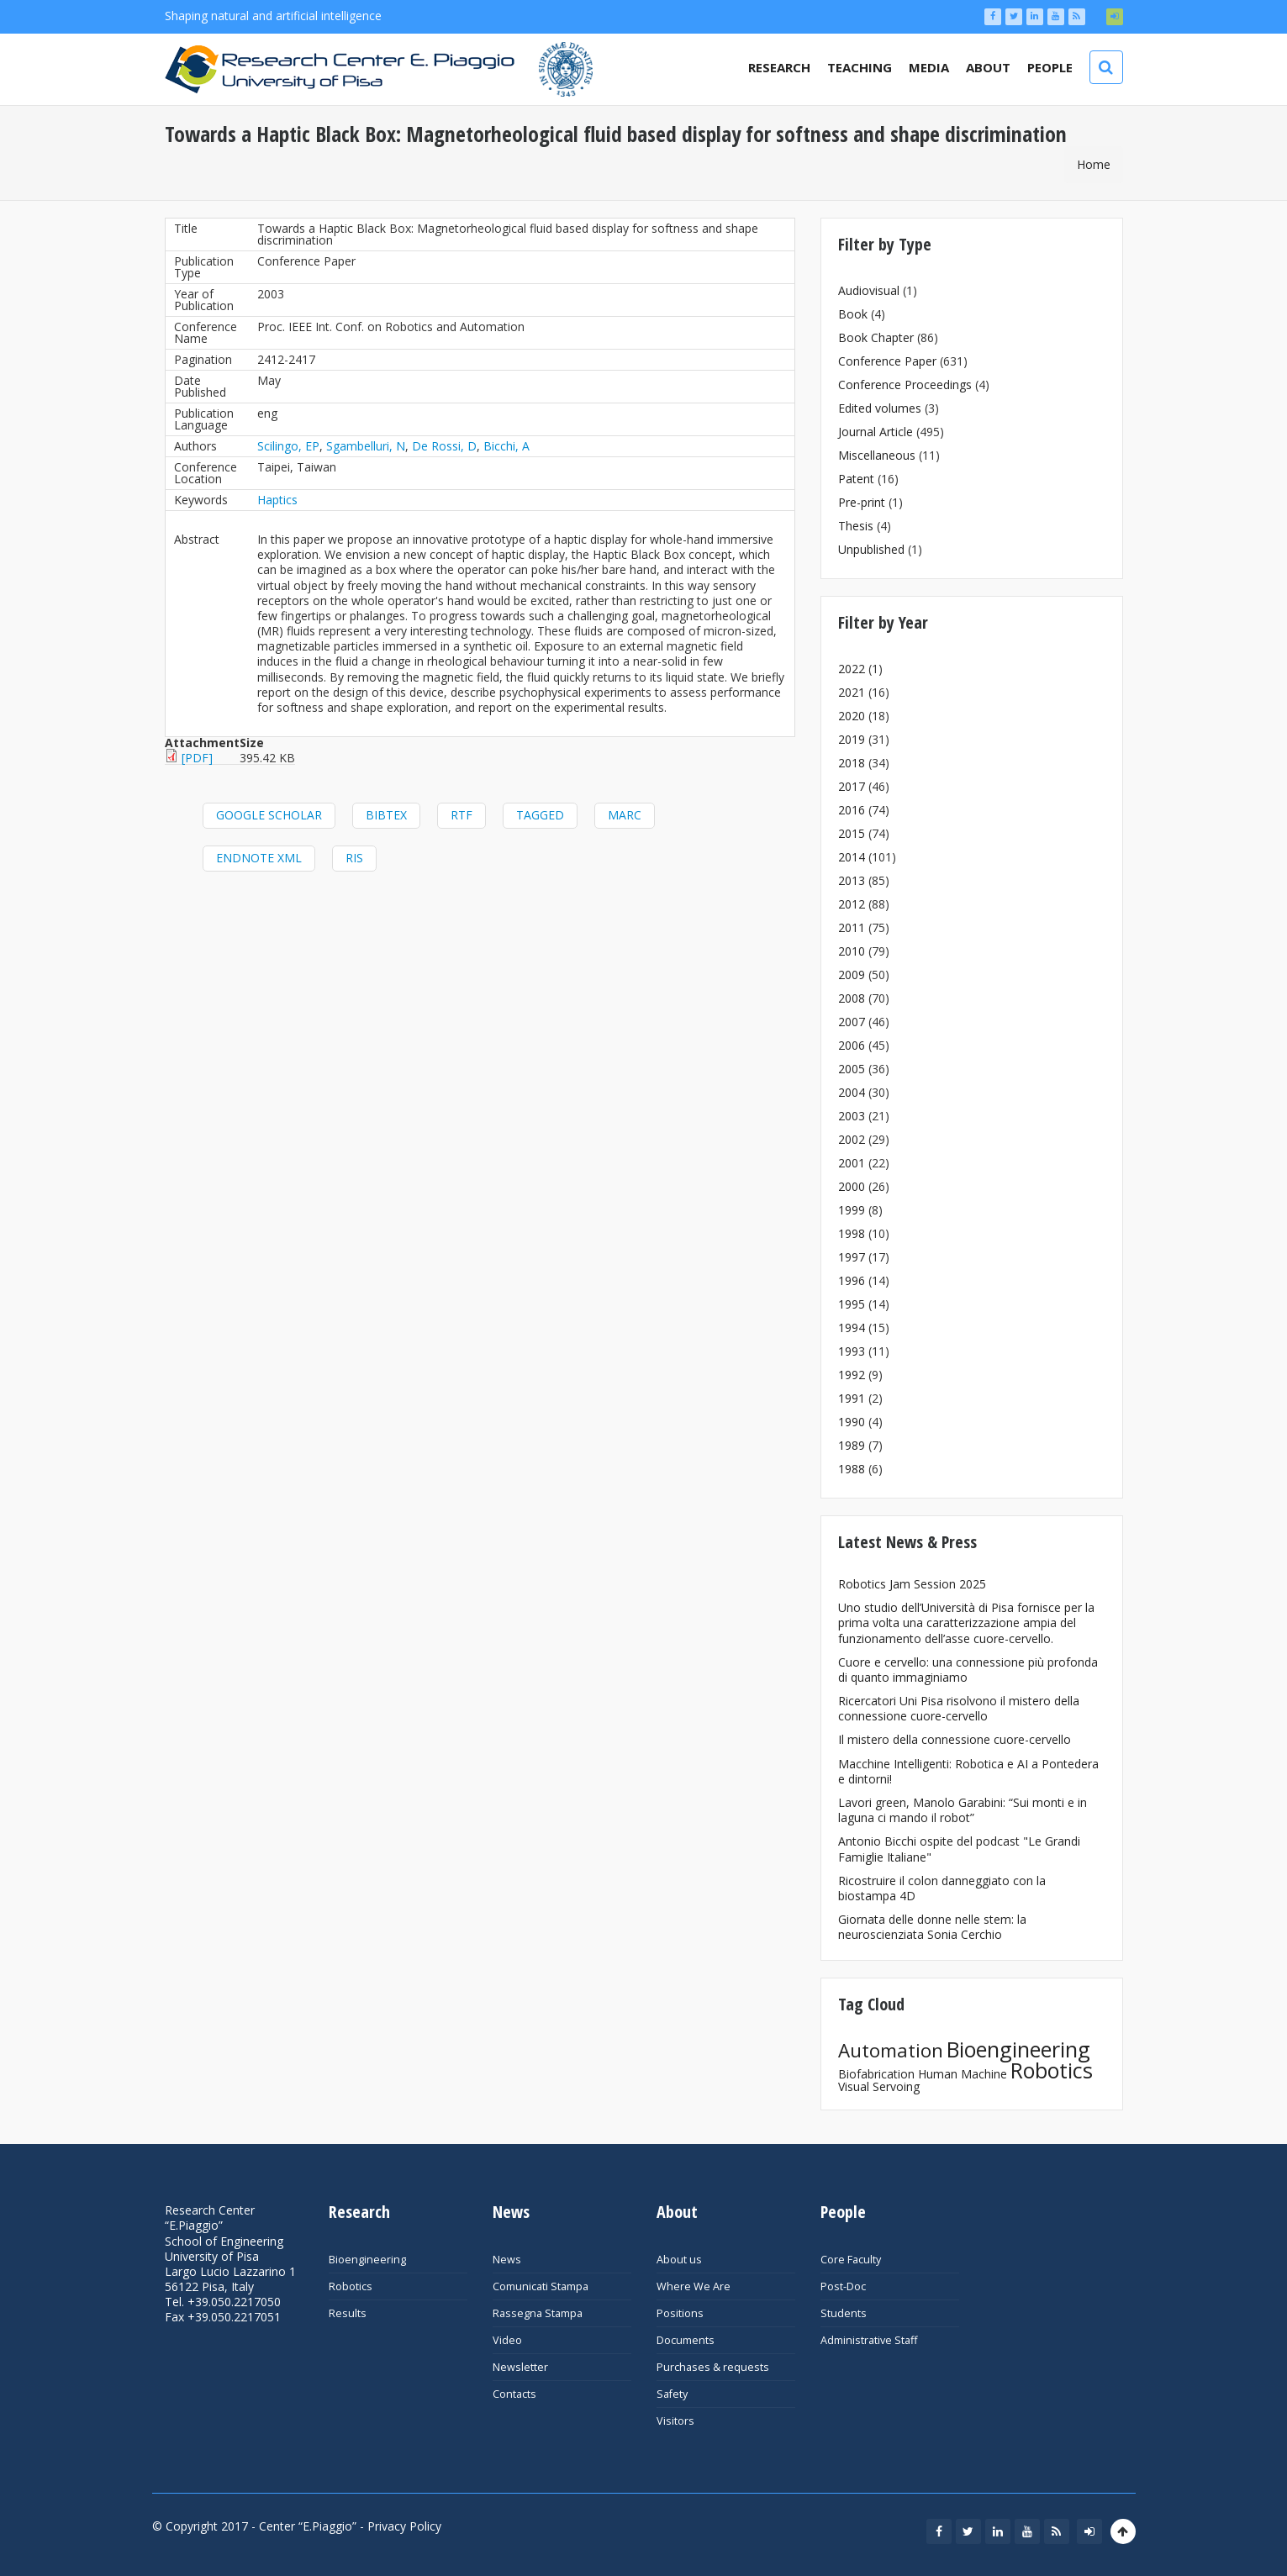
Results (348, 2313)
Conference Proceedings (905, 384)
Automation (890, 2050)
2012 (851, 904)
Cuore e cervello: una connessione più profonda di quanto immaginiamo (968, 1669)
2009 (851, 974)
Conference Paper (887, 361)
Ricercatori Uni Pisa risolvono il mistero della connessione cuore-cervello (958, 1708)
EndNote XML (259, 858)
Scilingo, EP (288, 446)
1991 (851, 1398)
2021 (851, 692)
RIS (354, 858)
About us (679, 2259)
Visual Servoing (879, 2086)
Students (843, 2313)
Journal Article (875, 432)
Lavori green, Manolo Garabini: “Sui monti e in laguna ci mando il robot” (962, 1809)
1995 (851, 1304)
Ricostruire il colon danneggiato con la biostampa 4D (942, 1888)
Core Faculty (850, 2259)
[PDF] (197, 758)
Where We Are (694, 2286)
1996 (851, 1280)
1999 (851, 1210)
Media (929, 67)
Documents (686, 2340)
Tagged (540, 815)
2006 (851, 1045)
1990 (851, 1422)
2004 (851, 1092)
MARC (624, 815)
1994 (851, 1327)
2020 (851, 716)
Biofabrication (876, 2074)
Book (853, 314)
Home (1093, 164)
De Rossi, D (444, 446)
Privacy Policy (404, 2526)
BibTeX (386, 815)
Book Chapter (876, 337)
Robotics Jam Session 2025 (912, 1584)
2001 (851, 1163)
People (1050, 67)
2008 (851, 998)
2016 (851, 810)
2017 (851, 786)
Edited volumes (879, 408)
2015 (851, 833)
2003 (851, 1116)
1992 (851, 1375)
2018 (851, 763)
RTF (461, 815)
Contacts (514, 2394)
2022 (851, 669)
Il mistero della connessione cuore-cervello (954, 1739)
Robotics (1051, 2070)
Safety (672, 2394)
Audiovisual (868, 290)
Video (507, 2340)
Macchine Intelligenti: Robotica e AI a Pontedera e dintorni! (968, 1771)
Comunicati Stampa (540, 2286)
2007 (851, 1022)
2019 (851, 739)
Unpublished (871, 549)
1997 (851, 1257)
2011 (851, 927)
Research (779, 67)
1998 (851, 1233)
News (507, 2259)
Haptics (277, 500)
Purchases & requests (713, 2367)
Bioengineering (1018, 2049)
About (988, 67)
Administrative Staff (868, 2340)
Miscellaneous (876, 455)
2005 (851, 1069)
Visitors (675, 2421)
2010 (851, 951)
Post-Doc (843, 2286)
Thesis (855, 526)
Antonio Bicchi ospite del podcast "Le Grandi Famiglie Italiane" (959, 1848)
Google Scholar (269, 815)
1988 (851, 1469)
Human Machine (962, 2074)
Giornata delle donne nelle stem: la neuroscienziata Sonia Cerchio (932, 1926)
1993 (851, 1351)
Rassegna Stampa (538, 2313)
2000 (851, 1186)
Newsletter (520, 2367)
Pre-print (861, 502)
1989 (851, 1445)
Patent (856, 479)
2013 (851, 880)
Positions (680, 2313)
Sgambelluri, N (365, 446)
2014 (851, 857)
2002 (851, 1139)
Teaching (859, 67)
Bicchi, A (506, 446)
